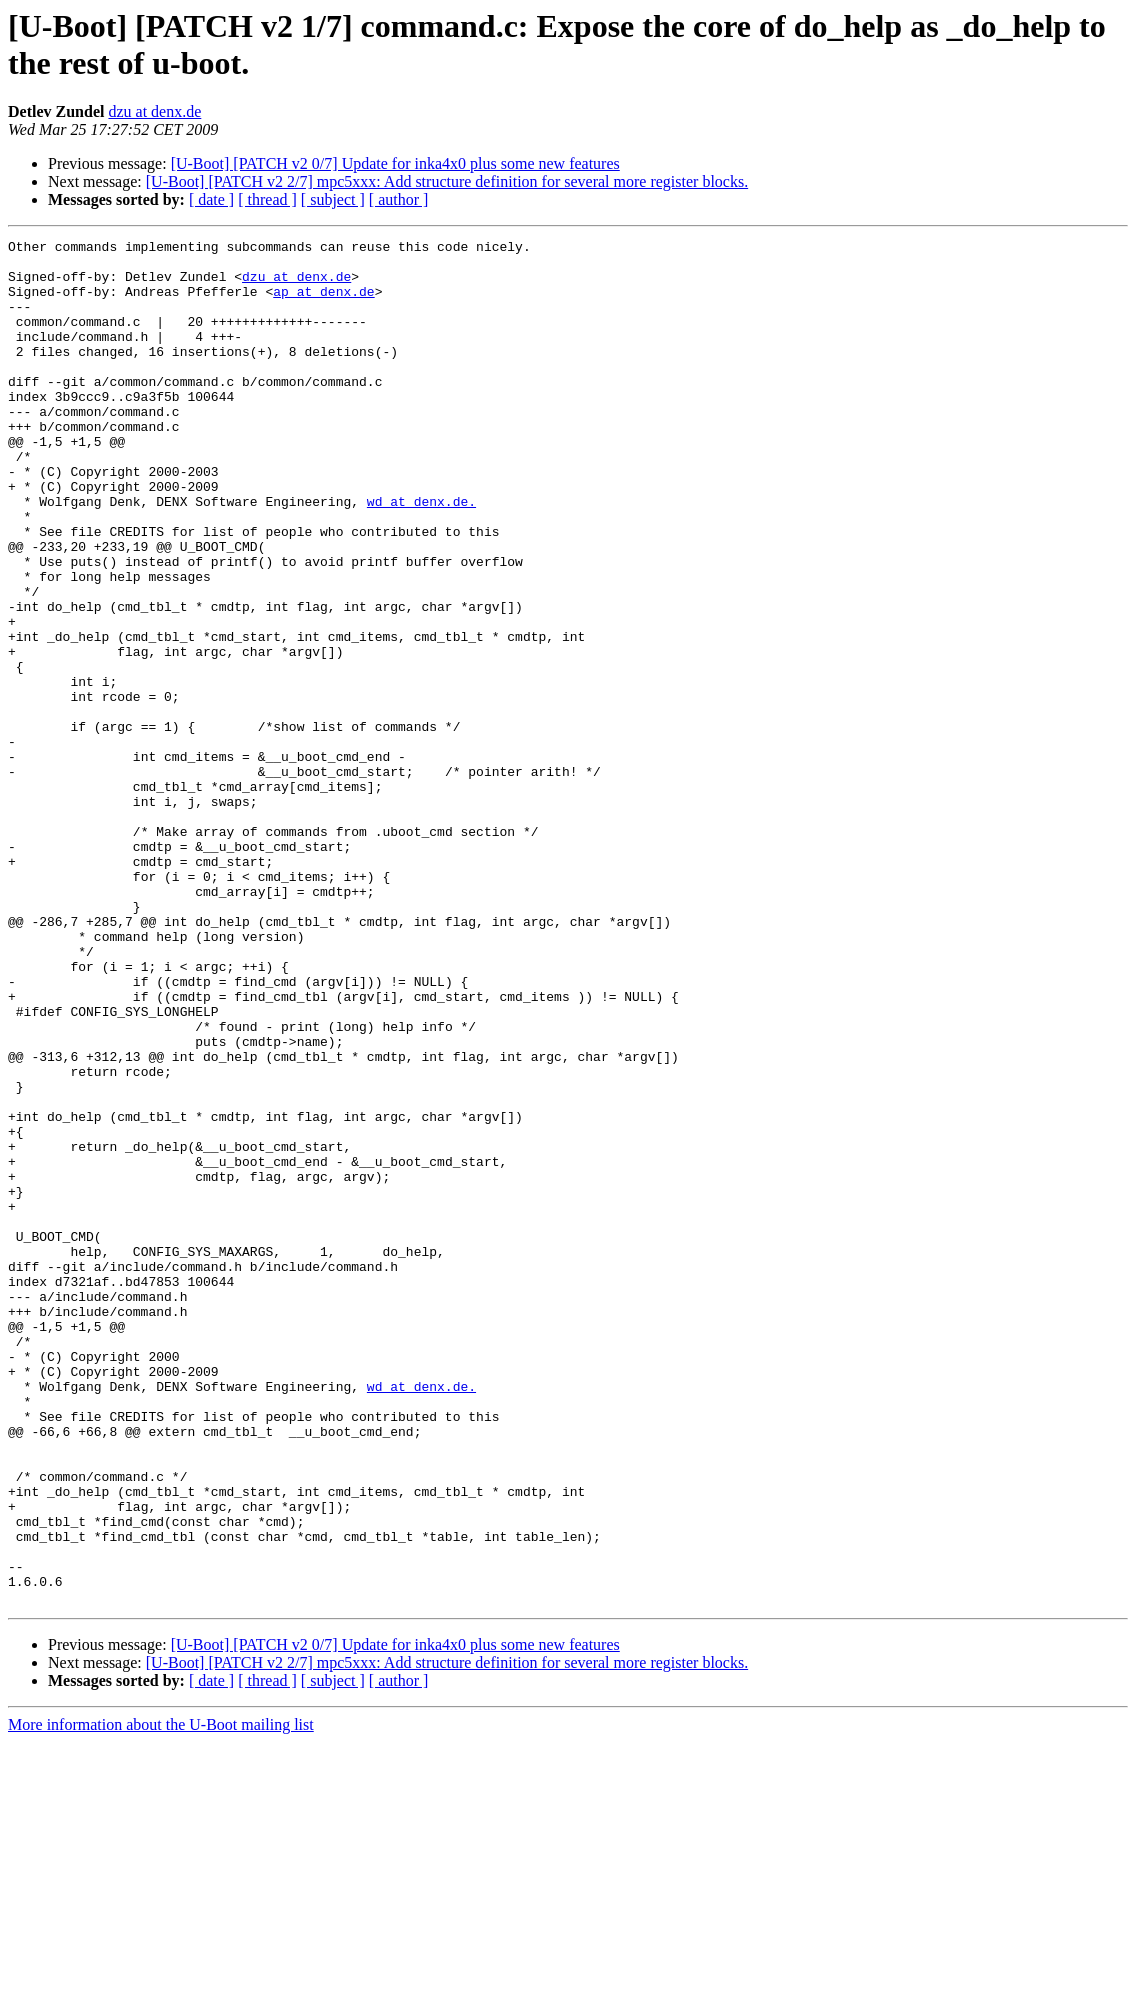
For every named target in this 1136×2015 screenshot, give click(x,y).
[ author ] (399, 199)
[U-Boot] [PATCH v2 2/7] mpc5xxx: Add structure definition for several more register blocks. (447, 181)
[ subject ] (333, 199)
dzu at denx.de (154, 111)
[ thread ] (267, 199)
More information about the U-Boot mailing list (161, 1997)
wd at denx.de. (421, 555)
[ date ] (211, 199)
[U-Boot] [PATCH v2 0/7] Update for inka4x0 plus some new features (395, 163)
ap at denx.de (323, 303)
